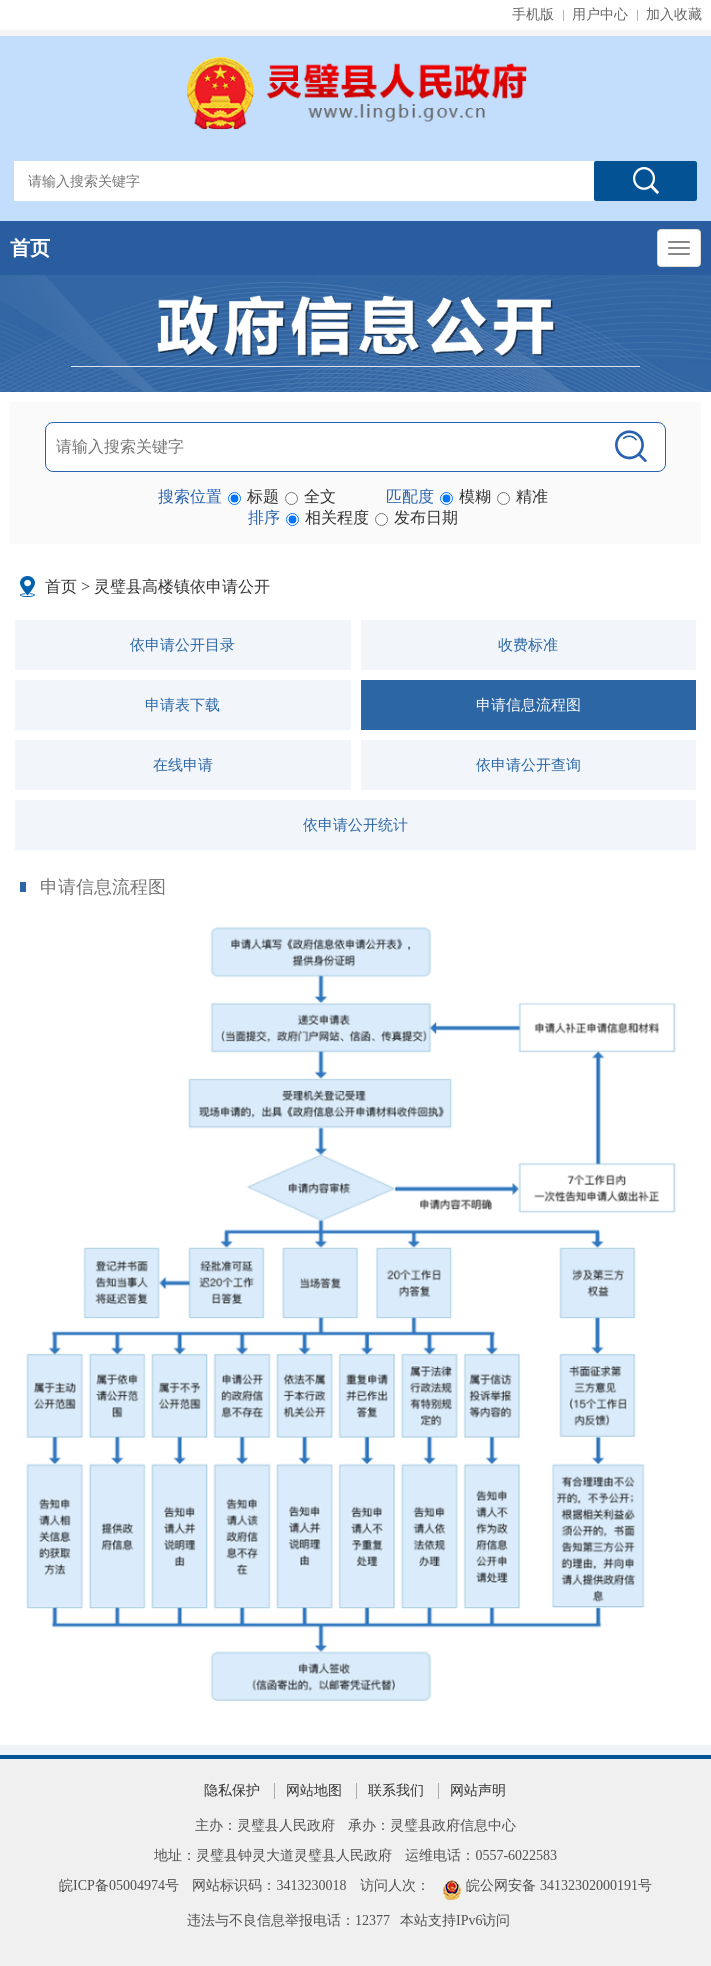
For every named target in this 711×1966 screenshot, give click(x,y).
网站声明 (478, 1790)
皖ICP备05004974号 (119, 1885)
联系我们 (396, 1790)
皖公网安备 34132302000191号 (559, 1885)
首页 (30, 248)
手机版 (533, 14)
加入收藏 (674, 14)
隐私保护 (232, 1790)
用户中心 (600, 14)
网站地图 (314, 1790)
